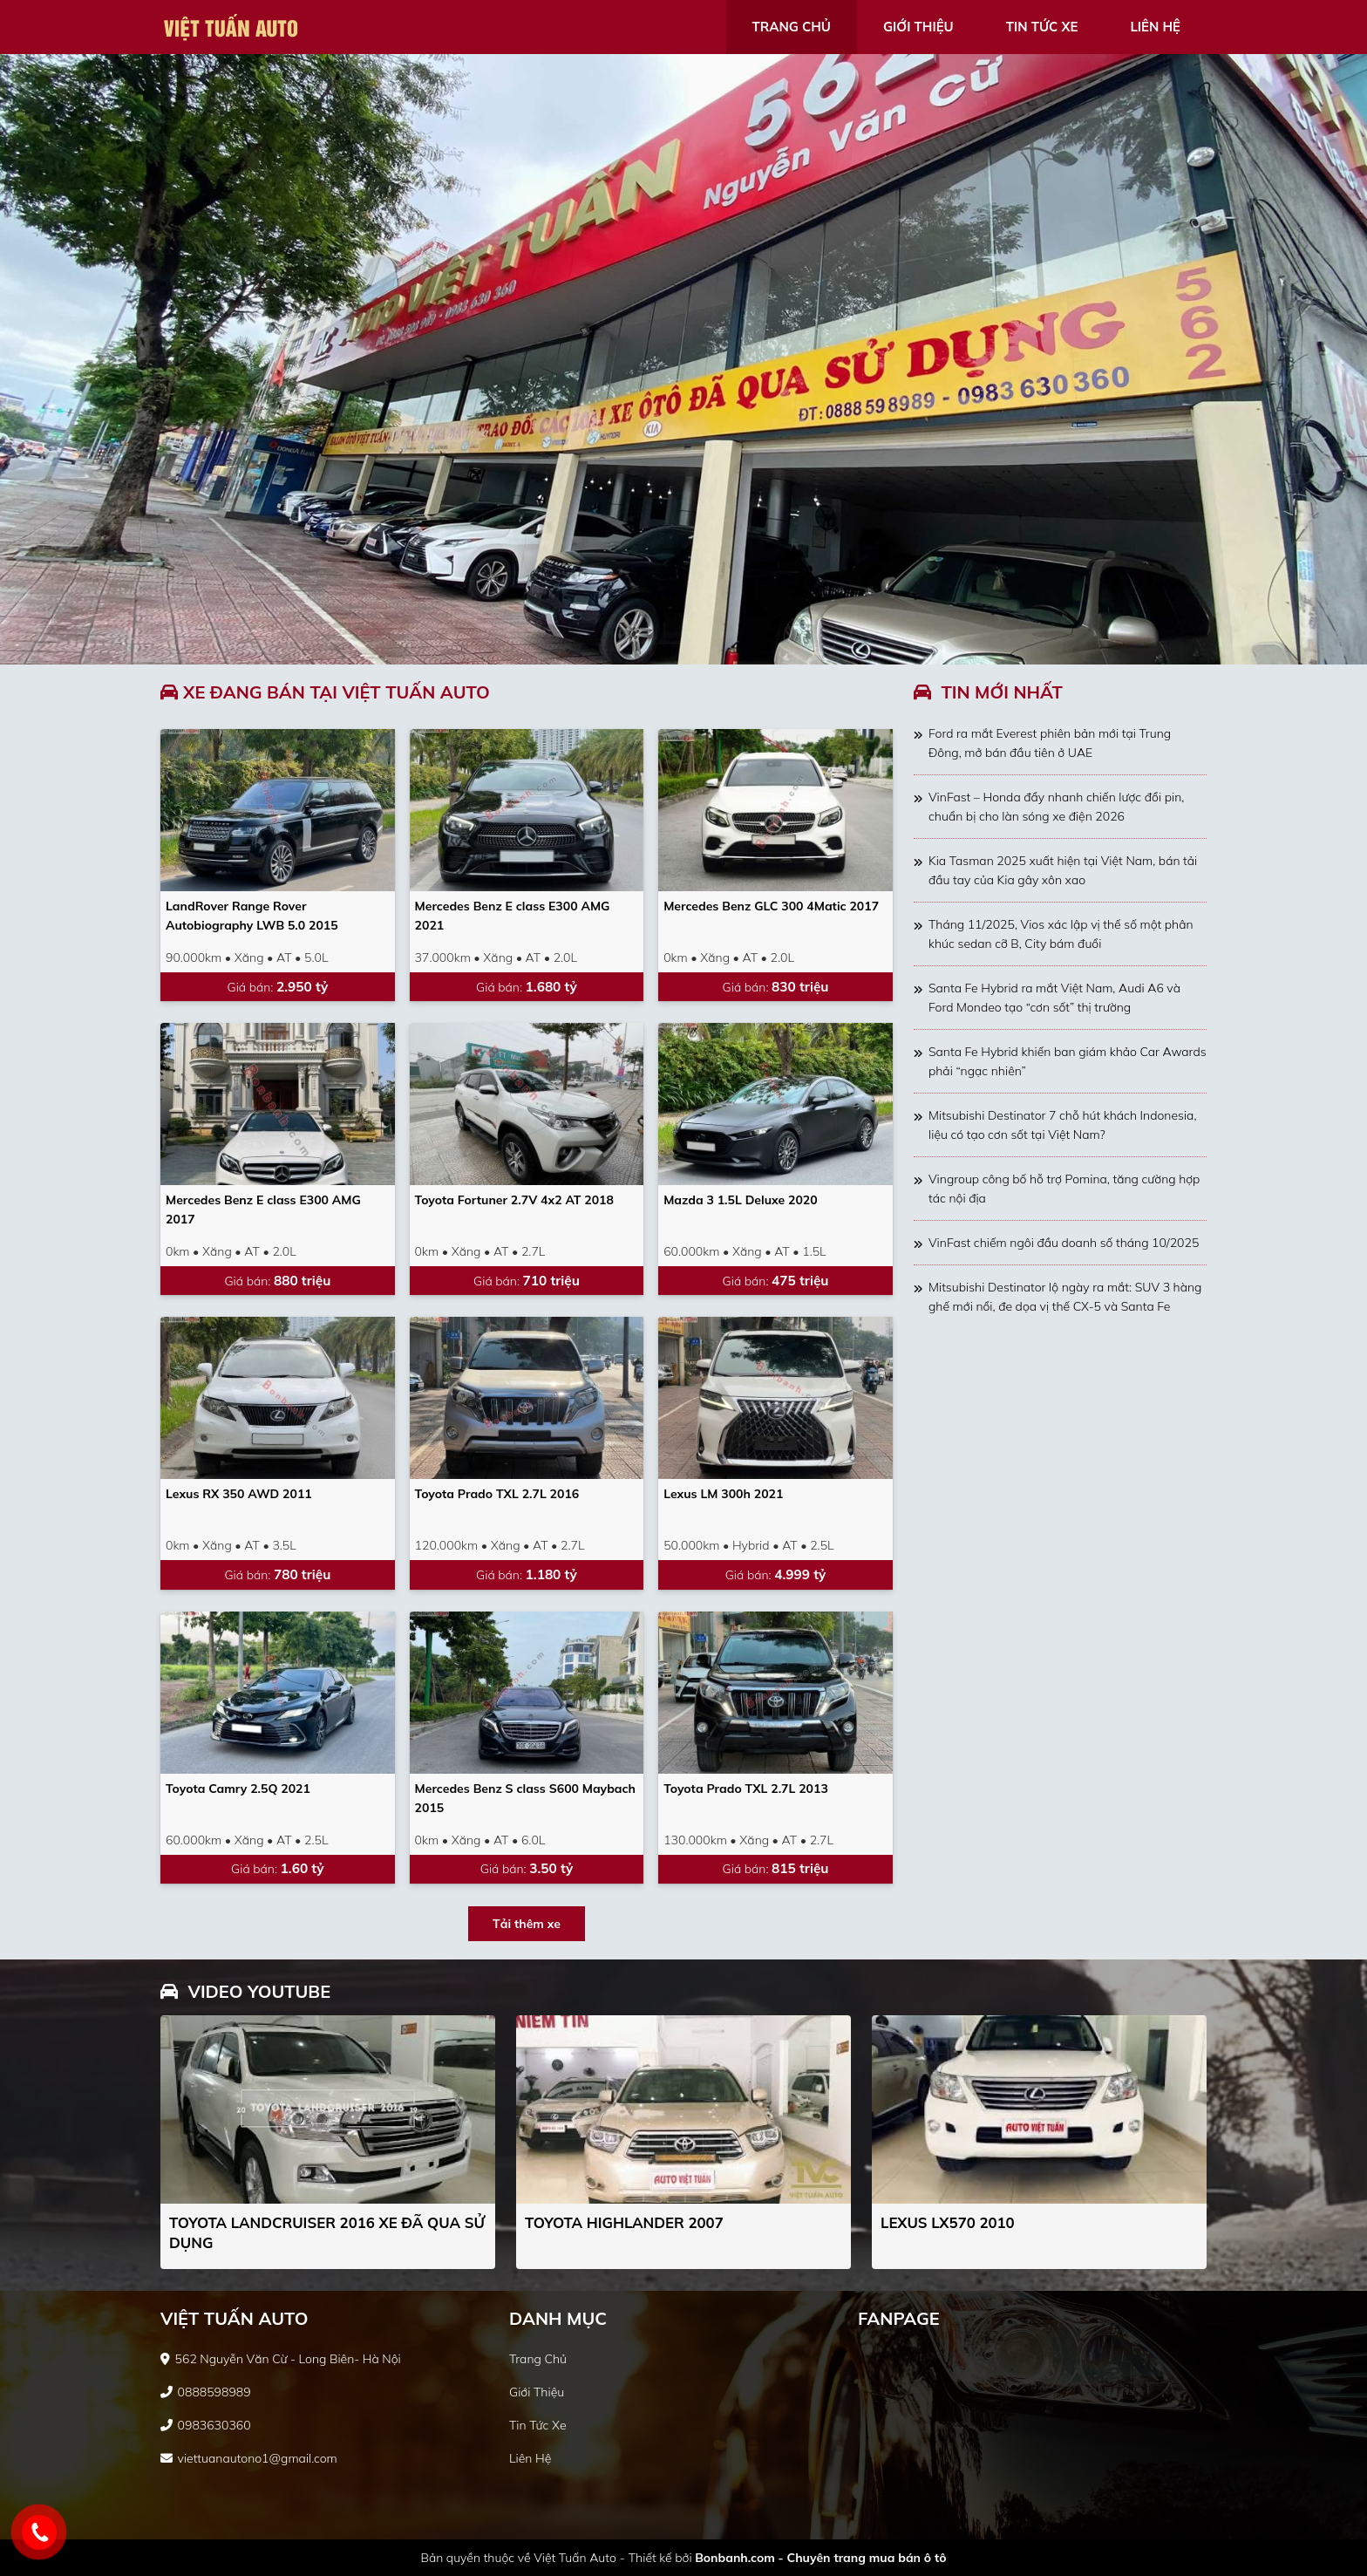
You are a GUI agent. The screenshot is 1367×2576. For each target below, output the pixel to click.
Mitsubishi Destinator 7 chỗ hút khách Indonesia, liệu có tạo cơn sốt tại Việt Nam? (1062, 1124)
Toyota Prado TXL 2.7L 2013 (745, 1788)
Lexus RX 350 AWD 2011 (239, 1494)
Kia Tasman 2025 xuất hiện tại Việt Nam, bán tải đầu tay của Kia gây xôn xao (1062, 870)
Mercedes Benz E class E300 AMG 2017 (263, 1209)
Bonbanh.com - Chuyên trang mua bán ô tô (820, 2558)
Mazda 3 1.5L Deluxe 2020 (740, 1200)
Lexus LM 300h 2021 (723, 1494)
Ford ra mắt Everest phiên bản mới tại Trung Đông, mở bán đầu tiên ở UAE (1049, 743)
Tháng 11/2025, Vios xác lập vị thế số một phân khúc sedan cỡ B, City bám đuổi (1061, 934)
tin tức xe (1042, 26)
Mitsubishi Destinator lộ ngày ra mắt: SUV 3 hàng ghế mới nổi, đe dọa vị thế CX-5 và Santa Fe (1064, 1296)
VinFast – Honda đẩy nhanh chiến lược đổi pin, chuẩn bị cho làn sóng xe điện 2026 (1056, 806)
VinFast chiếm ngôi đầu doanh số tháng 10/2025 (1063, 1243)
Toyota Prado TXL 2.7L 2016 (497, 1494)
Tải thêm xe (527, 1924)
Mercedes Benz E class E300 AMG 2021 (512, 915)
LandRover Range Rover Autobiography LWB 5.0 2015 (252, 915)
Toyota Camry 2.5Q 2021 (238, 1788)
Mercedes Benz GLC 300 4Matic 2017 (771, 906)
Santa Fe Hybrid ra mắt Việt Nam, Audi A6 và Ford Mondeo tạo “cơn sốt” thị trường (1054, 997)
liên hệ (1155, 26)
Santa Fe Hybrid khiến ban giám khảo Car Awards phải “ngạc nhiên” (1067, 1061)
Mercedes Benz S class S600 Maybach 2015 (525, 1798)
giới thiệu (918, 26)
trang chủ (791, 26)
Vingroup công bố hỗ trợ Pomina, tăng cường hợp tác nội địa (1064, 1188)
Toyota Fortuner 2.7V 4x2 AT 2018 (514, 1200)
